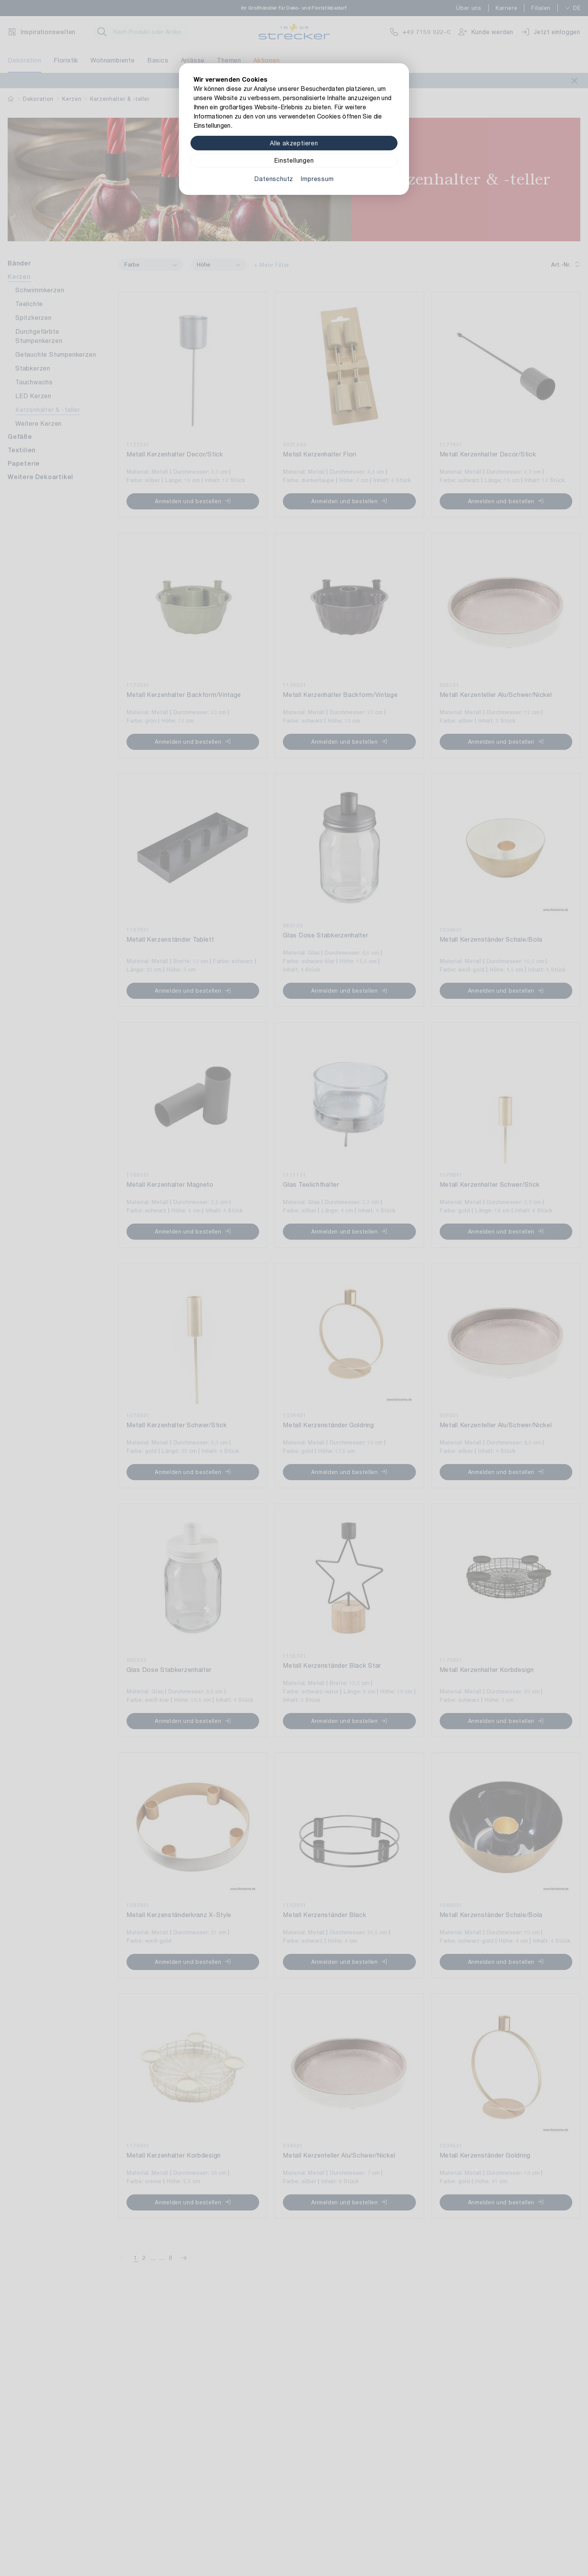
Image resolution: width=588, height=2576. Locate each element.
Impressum (317, 178)
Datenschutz (273, 178)
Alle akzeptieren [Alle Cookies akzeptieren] (294, 143)
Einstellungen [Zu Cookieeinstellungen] (294, 160)
